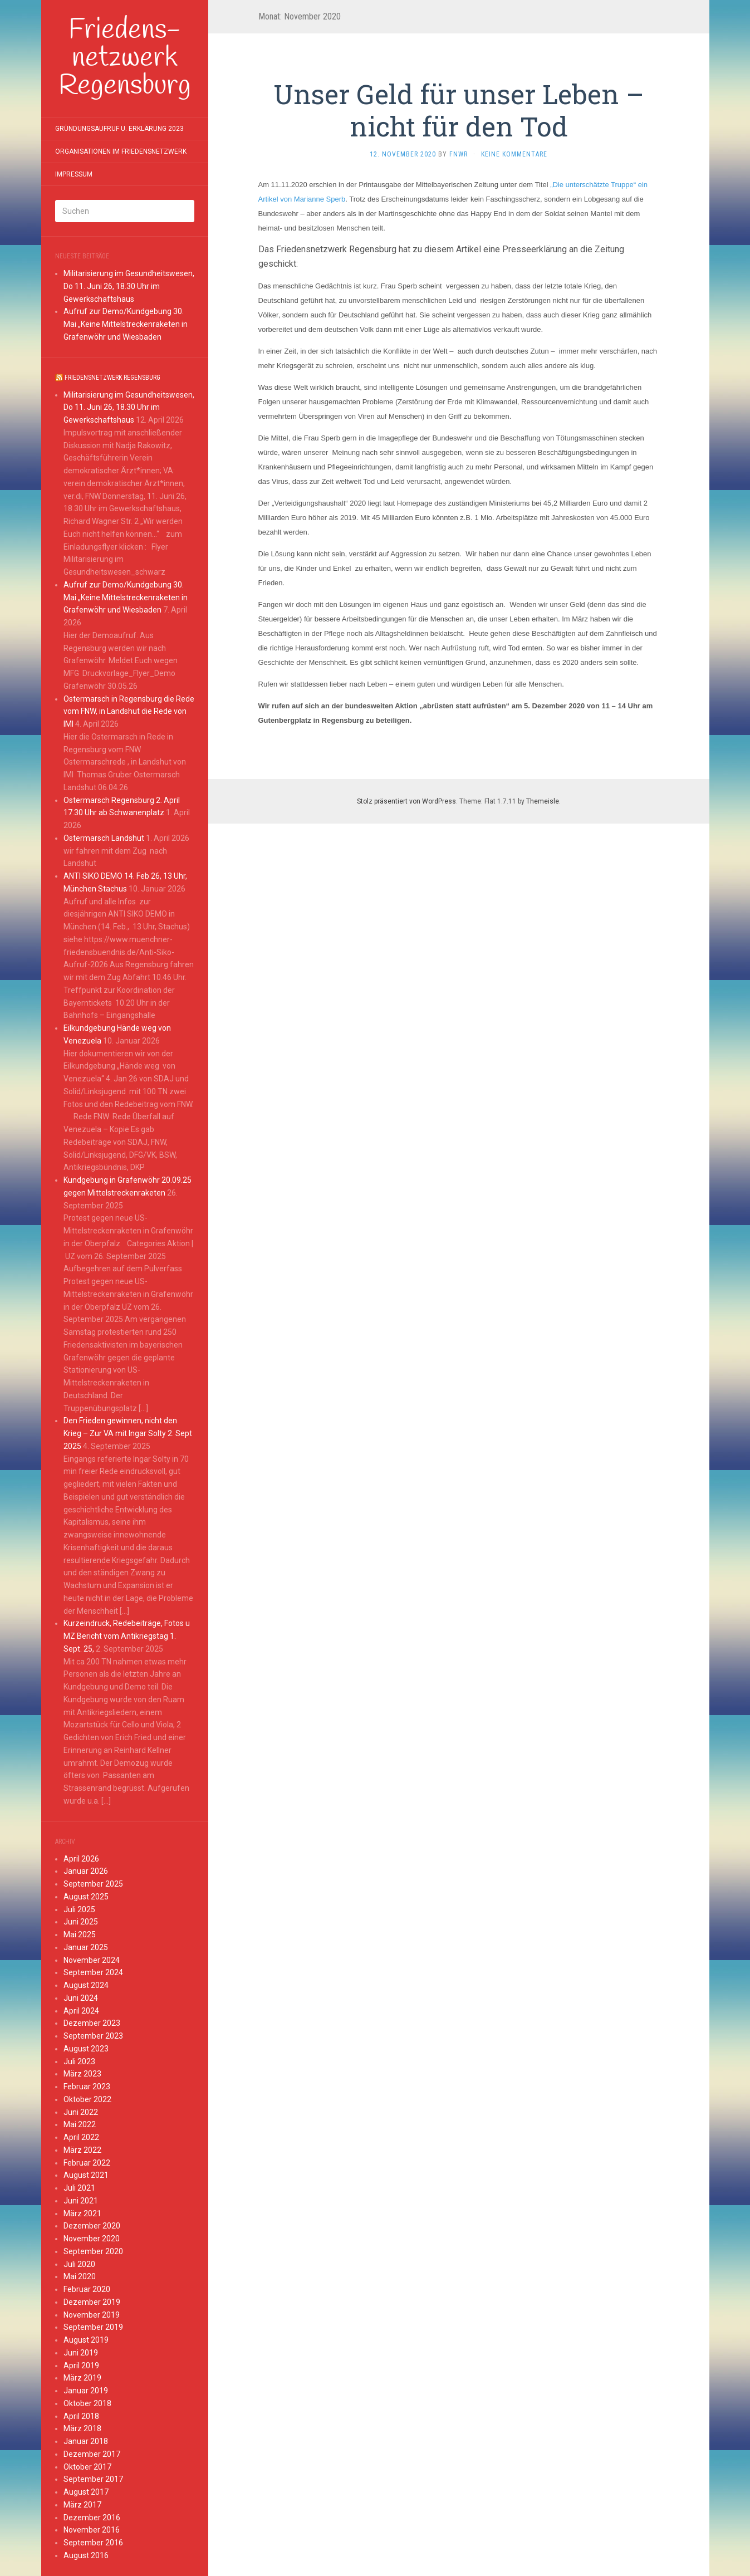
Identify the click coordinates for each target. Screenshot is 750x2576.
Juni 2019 (80, 2352)
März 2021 (82, 2213)
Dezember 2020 (91, 2225)
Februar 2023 (86, 2086)
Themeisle (542, 801)
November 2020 (91, 2238)
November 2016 (91, 2529)
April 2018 (81, 2416)
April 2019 (81, 2365)
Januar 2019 (85, 2390)
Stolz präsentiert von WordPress (406, 801)
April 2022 (81, 2137)
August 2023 (86, 2048)
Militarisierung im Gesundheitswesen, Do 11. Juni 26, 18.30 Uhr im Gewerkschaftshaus (128, 286)
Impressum (73, 174)
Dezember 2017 (91, 2454)
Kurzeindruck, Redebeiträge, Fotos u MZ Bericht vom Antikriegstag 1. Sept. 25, (126, 1636)
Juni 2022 (80, 2112)
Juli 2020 (79, 2264)
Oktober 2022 (87, 2099)
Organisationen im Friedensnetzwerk (121, 151)
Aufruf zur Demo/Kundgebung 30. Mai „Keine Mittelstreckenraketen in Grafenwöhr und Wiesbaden (125, 324)
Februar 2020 (86, 2289)
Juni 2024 (80, 1998)
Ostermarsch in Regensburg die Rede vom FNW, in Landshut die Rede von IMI (128, 711)
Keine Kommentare (514, 154)
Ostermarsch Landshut (103, 838)
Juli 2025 (79, 1909)
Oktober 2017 (87, 2466)
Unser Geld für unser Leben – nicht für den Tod (458, 110)
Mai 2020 (79, 2276)
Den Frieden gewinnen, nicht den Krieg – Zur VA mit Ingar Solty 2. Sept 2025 (127, 1433)
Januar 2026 (85, 1871)
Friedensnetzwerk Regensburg (112, 377)
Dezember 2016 (91, 2517)
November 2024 (91, 1960)
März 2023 (82, 2073)
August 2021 (86, 2175)
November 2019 (91, 2314)
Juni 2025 (80, 1921)
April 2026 (81, 1858)
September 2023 (93, 2035)
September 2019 (93, 2327)
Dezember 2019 (91, 2302)
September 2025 (93, 1883)
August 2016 (86, 2555)
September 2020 (93, 2251)
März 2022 (82, 2150)
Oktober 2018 (87, 2403)
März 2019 (82, 2377)
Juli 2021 (79, 2187)
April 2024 (81, 2010)
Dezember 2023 (91, 2023)
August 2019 (86, 2339)
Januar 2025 (85, 1947)
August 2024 (86, 1985)
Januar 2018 (85, 2441)
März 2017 (82, 2504)
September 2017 (93, 2479)
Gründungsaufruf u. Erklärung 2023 (119, 129)
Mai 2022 (79, 2124)
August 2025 (86, 1896)
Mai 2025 (79, 1934)
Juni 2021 (80, 2200)
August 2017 (86, 2491)
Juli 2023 (79, 2061)
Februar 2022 (86, 2162)
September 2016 (93, 2542)
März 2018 (82, 2428)
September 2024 (93, 1972)
